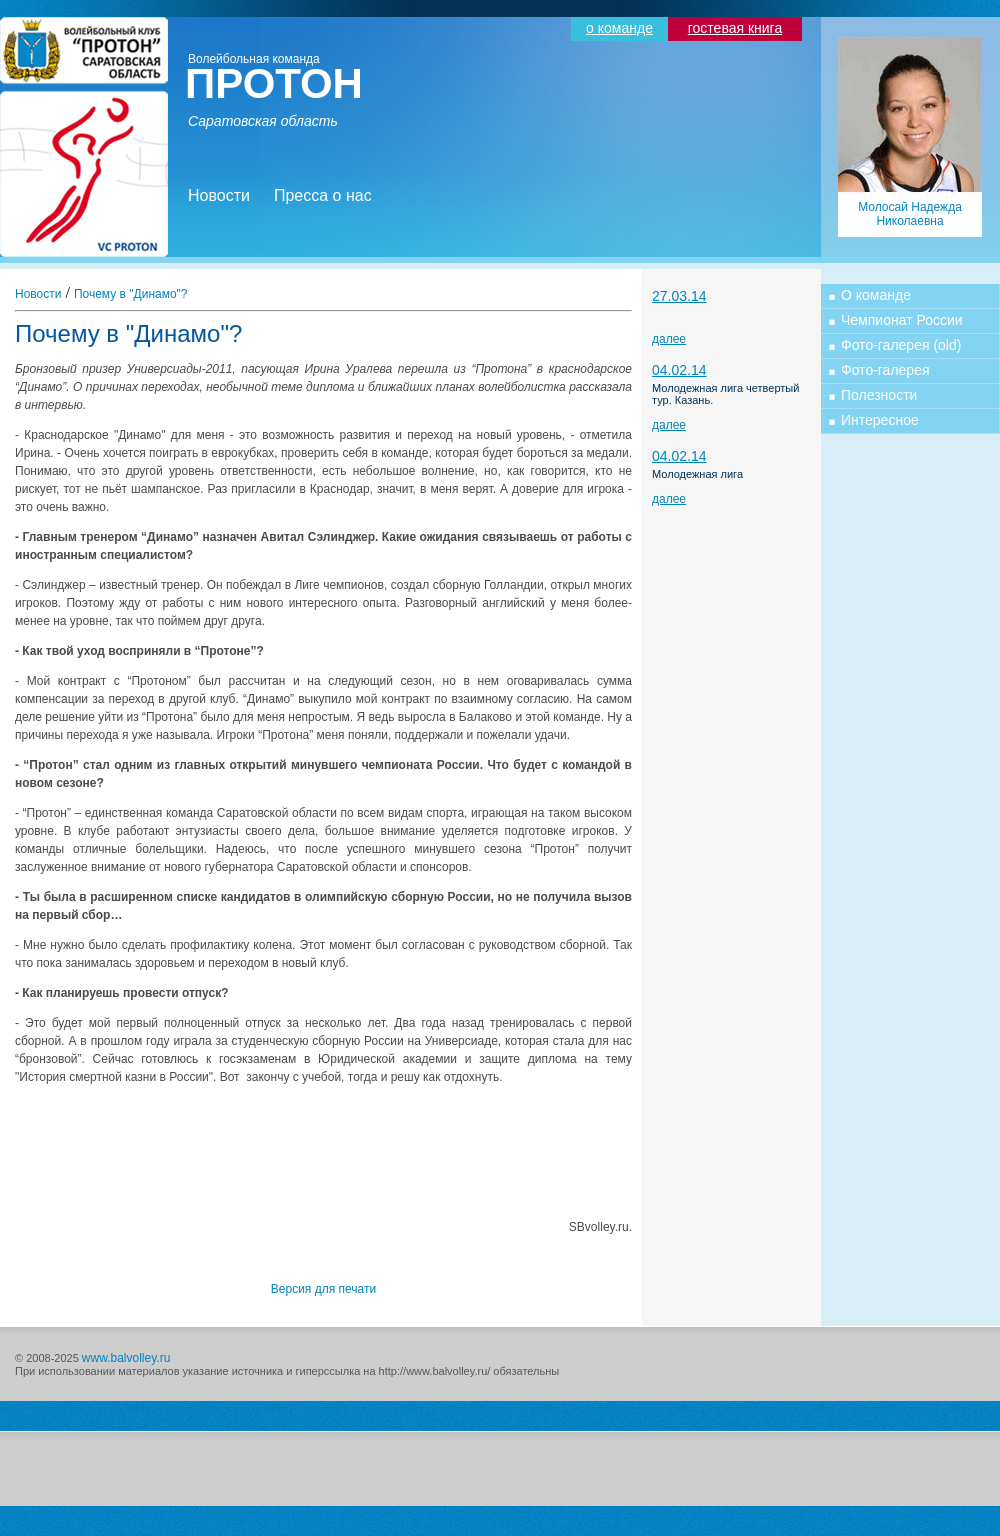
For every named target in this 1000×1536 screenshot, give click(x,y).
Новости (219, 195)
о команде (619, 28)
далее (669, 339)
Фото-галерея (885, 370)
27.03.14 (679, 296)
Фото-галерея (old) (901, 345)
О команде (876, 295)
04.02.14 (679, 370)
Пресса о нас (323, 195)
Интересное (880, 420)
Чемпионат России (902, 320)
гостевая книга (735, 28)
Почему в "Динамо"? (131, 294)
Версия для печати (323, 1289)
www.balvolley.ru (126, 1358)
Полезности (879, 395)
